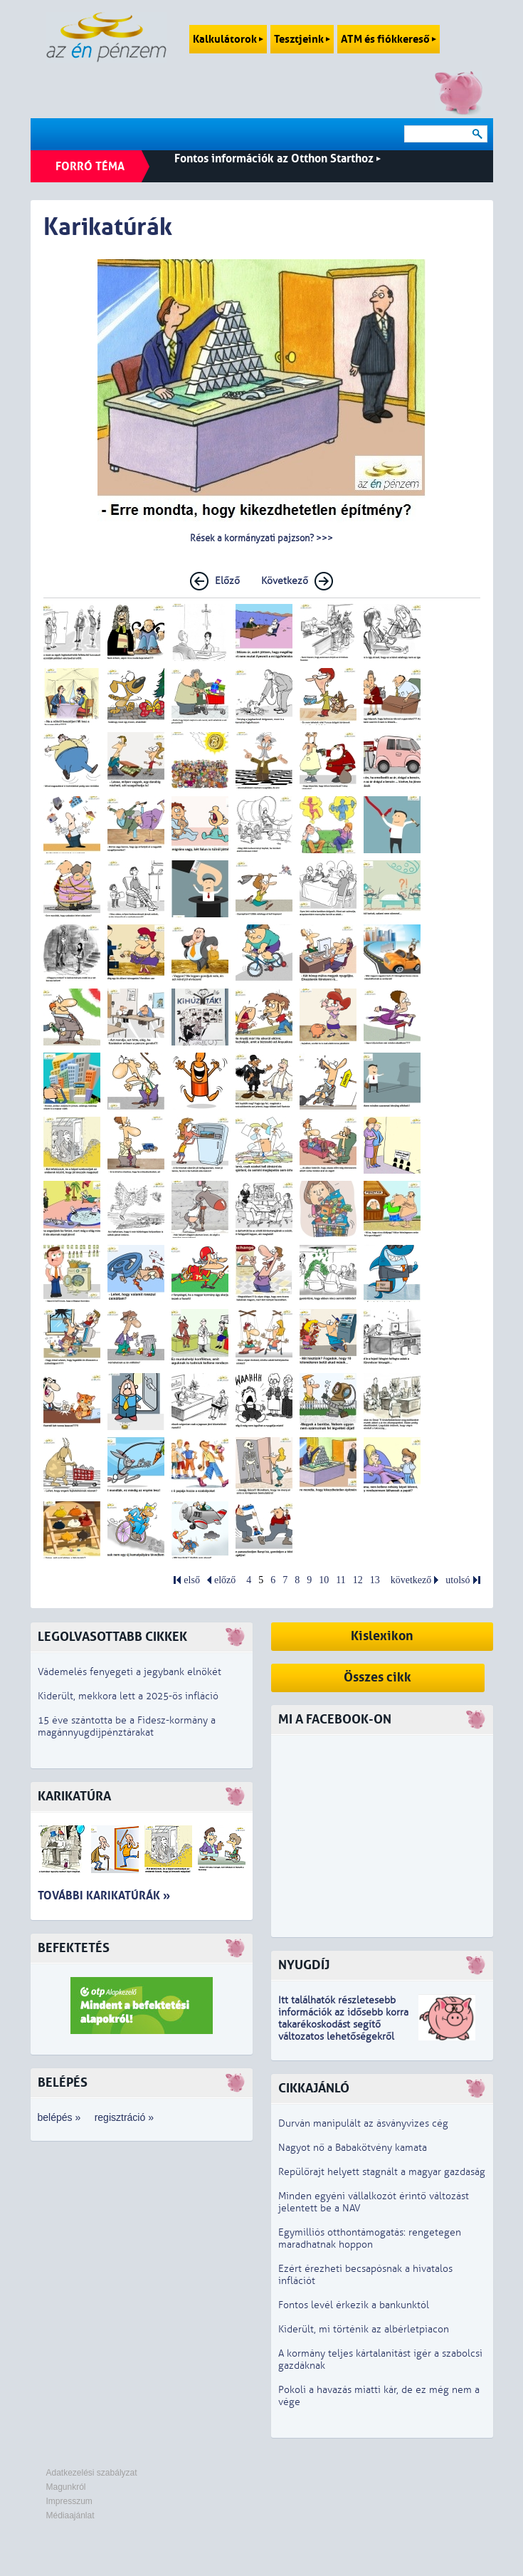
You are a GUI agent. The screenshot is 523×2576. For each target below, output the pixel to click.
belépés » (59, 2117)
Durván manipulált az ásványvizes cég (363, 2123)
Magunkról (66, 2487)
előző (225, 1580)
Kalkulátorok (228, 39)
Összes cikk (377, 1677)
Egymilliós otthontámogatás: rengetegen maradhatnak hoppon (369, 2238)
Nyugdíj (303, 1965)
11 (340, 1580)
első (192, 1580)
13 (375, 1580)
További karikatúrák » (104, 1895)
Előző (227, 581)
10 (324, 1580)
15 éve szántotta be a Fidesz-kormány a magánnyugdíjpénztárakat (127, 1726)
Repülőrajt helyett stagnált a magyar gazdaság (381, 2172)
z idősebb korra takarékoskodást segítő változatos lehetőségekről (343, 2024)
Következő (284, 581)
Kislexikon (382, 1636)
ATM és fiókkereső (388, 39)
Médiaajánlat (70, 2515)
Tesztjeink (302, 39)
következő (411, 1580)
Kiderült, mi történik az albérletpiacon (363, 2329)
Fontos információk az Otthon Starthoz (277, 158)
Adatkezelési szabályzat (91, 2473)
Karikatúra (74, 1796)
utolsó (457, 1580)
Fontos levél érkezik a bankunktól (353, 2305)
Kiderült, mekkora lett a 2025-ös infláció (128, 1696)
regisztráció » (124, 2117)
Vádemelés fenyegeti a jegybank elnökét (129, 1672)
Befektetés (74, 1948)
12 (358, 1580)
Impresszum (69, 2501)
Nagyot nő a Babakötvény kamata (352, 2148)
